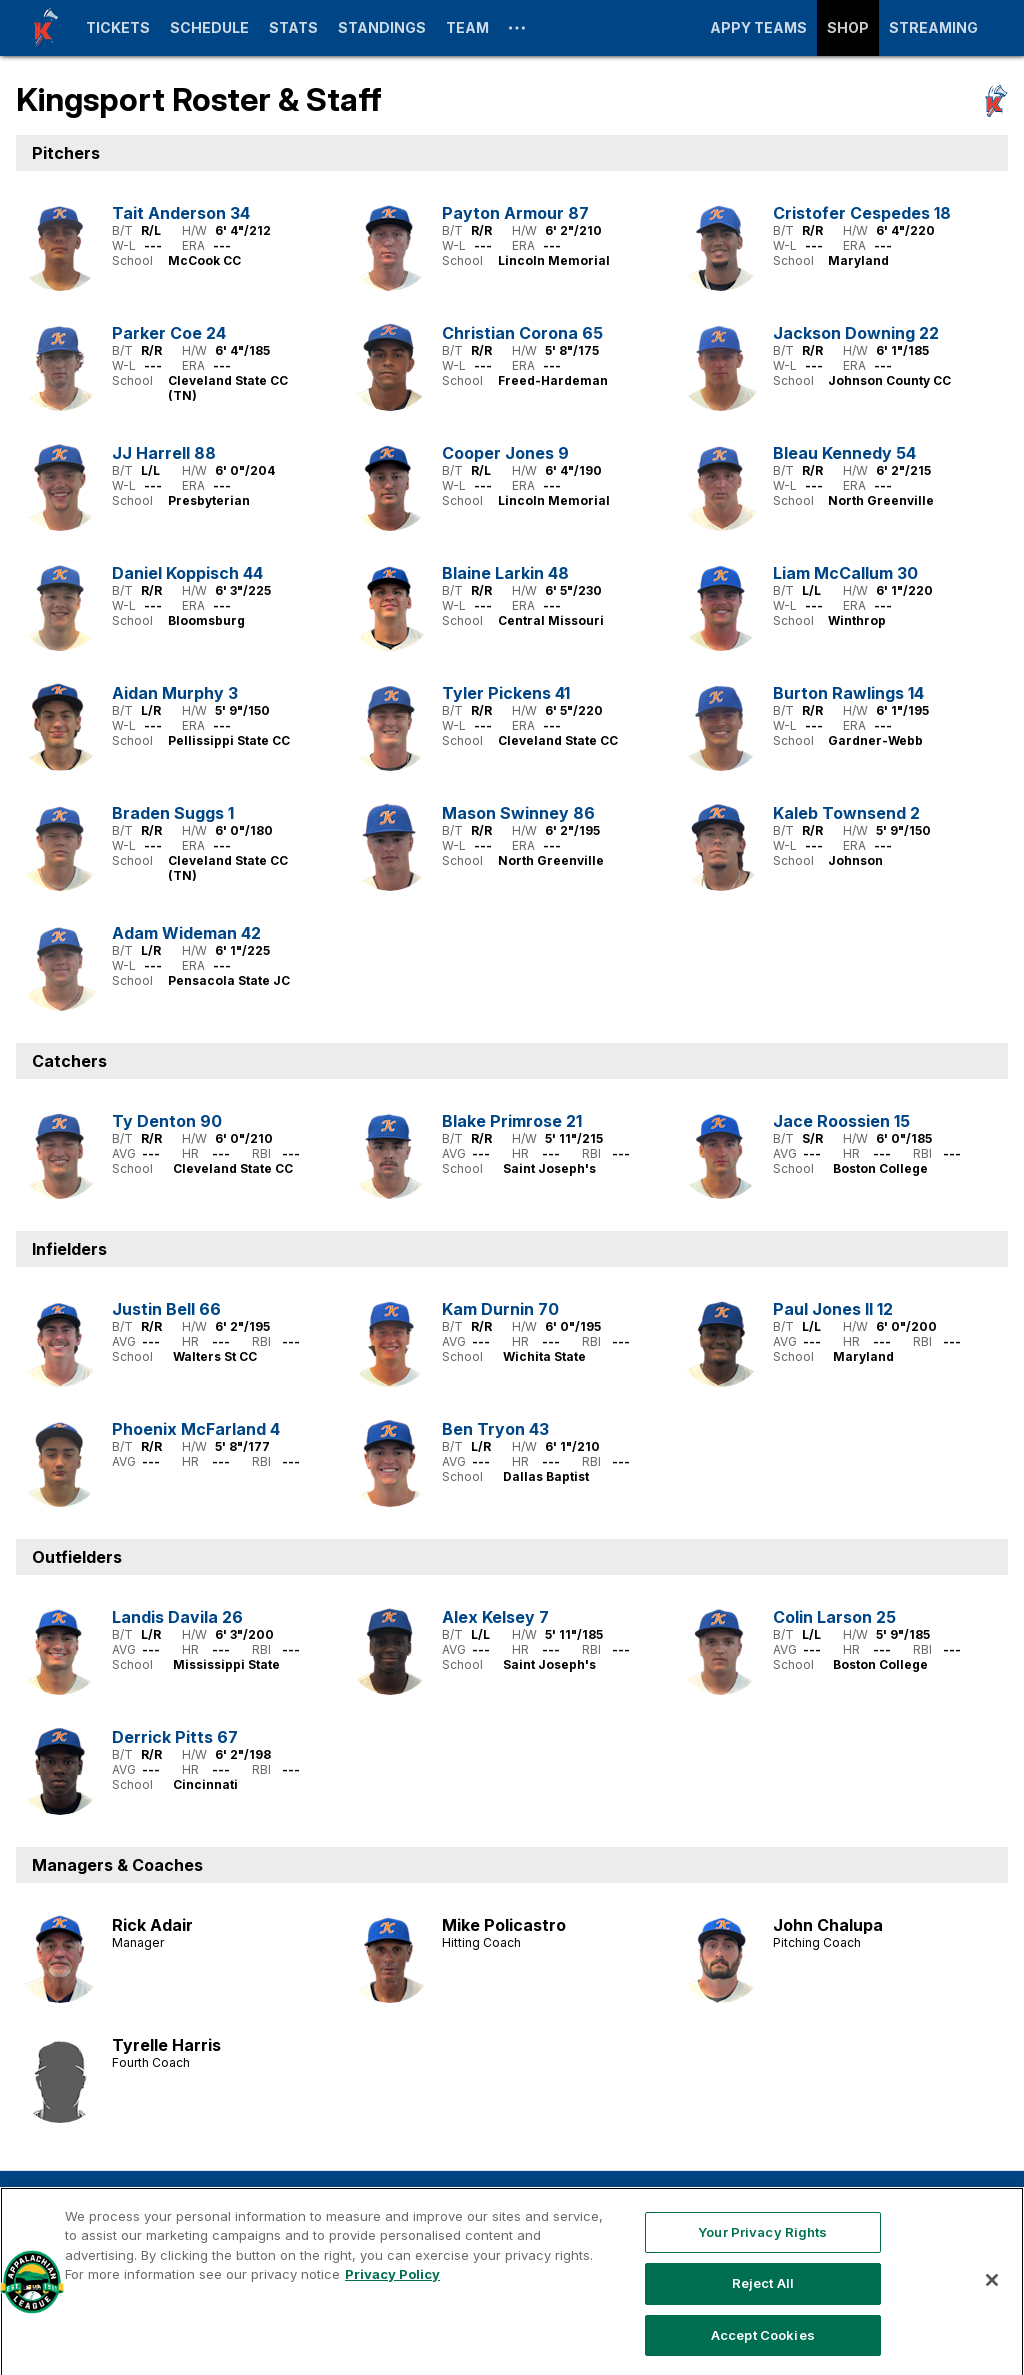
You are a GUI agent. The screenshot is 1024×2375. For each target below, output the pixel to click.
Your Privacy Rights (762, 2287)
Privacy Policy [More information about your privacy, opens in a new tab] (392, 2330)
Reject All (763, 2339)
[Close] (992, 2335)
